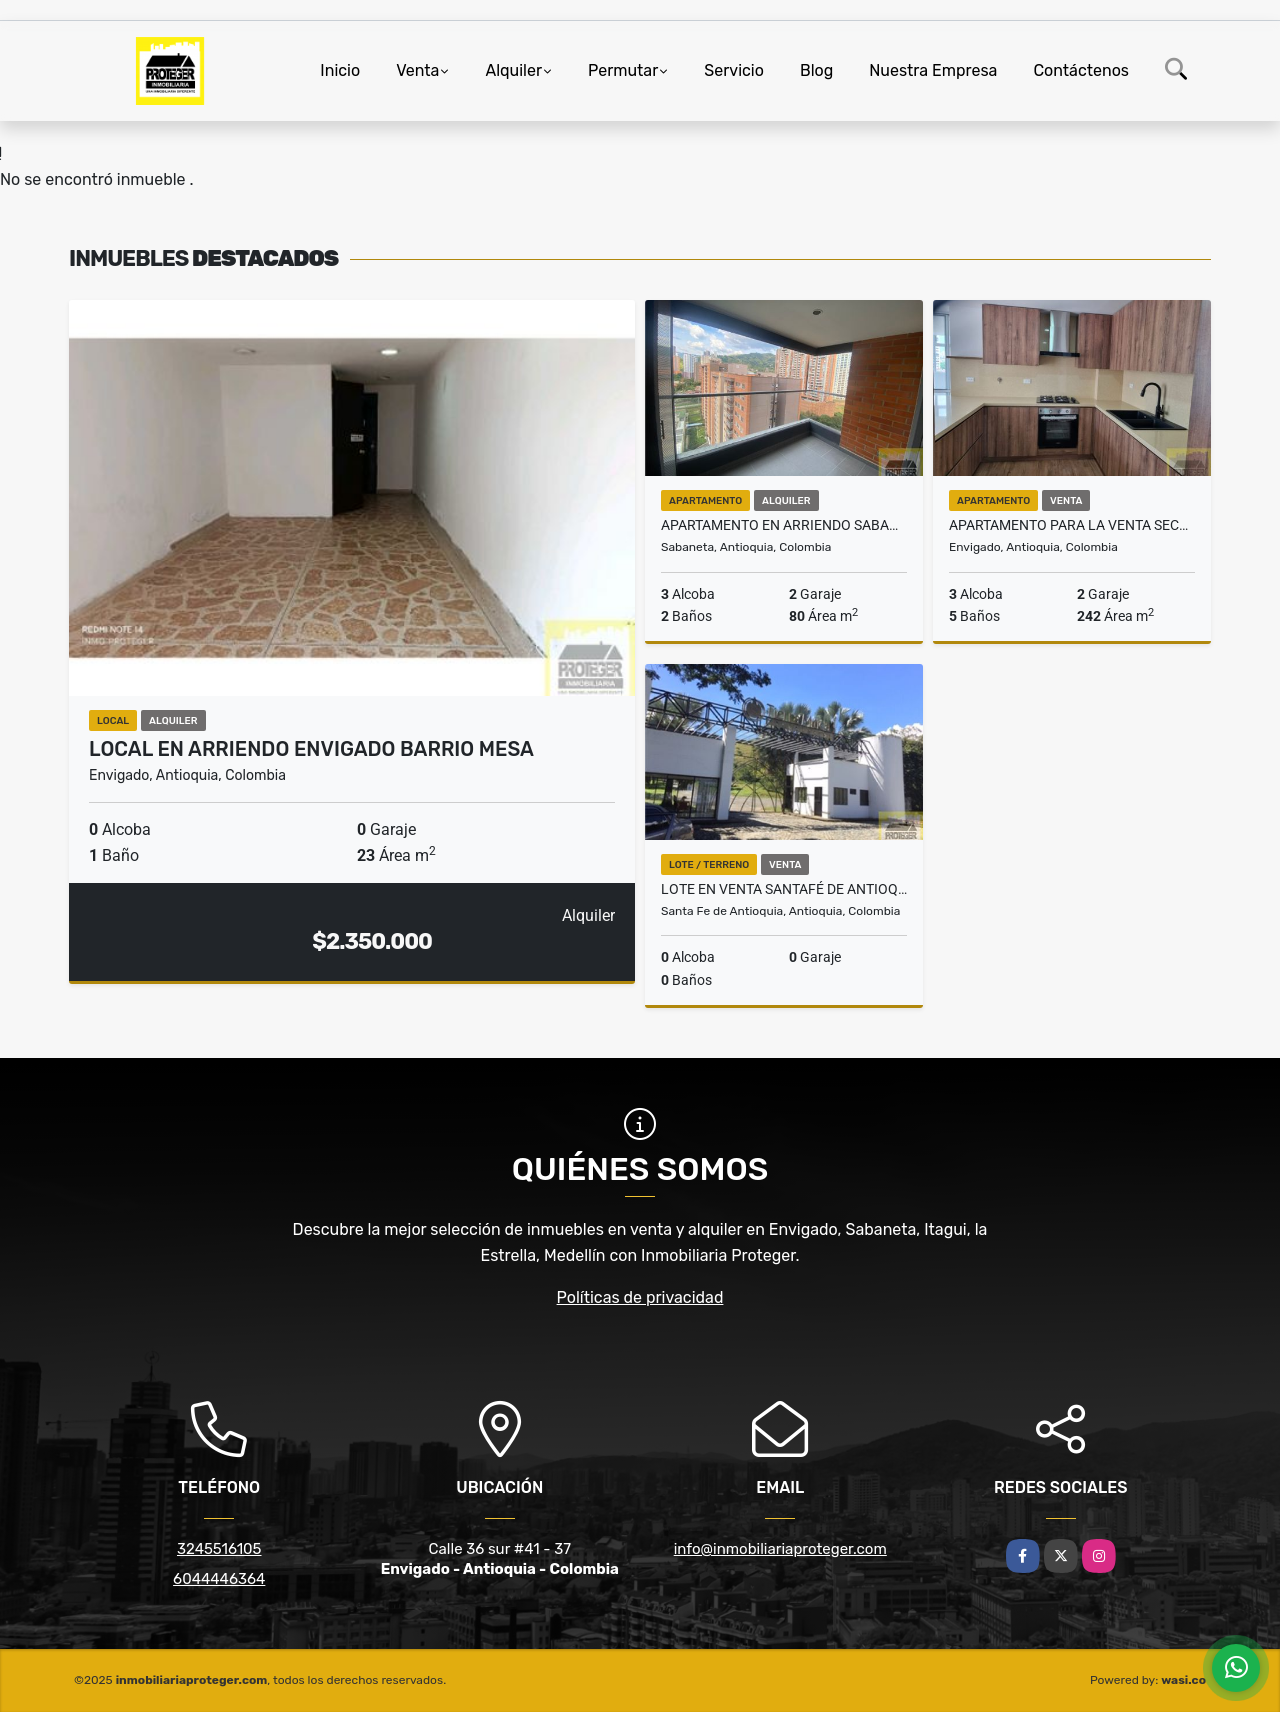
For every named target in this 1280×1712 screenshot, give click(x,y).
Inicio (340, 70)
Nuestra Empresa (933, 70)
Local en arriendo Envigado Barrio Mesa (311, 749)
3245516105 (219, 1549)
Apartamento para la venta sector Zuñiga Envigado (1072, 525)
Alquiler (513, 70)
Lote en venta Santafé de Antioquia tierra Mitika (784, 889)
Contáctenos (1081, 70)
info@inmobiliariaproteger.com (780, 1549)
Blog (816, 70)
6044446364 (219, 1579)
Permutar (623, 70)
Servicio (734, 70)
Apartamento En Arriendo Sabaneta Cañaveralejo (784, 525)
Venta (417, 70)
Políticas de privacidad (640, 1297)
